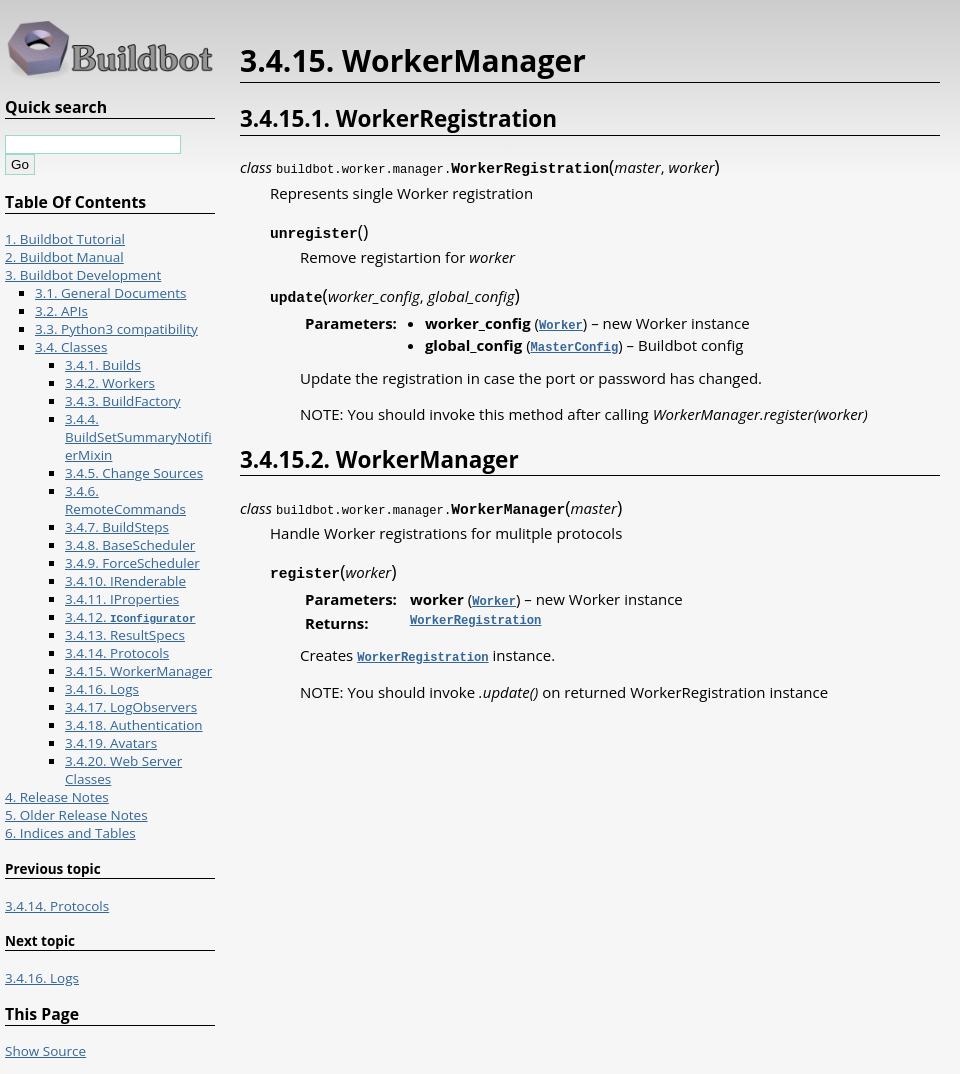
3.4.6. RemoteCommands (125, 500)
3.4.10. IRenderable (125, 581)
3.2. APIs (61, 311)
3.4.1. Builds (103, 365)
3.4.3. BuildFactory (123, 401)
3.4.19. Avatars (111, 743)
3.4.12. (130, 617)
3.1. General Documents (111, 293)
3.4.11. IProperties (122, 599)
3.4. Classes (71, 347)
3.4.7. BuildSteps (117, 527)
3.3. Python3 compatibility (116, 329)
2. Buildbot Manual (64, 257)
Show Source (45, 1051)
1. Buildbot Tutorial (65, 239)
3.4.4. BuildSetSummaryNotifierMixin (138, 437)
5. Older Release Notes (76, 815)
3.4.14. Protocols (117, 653)
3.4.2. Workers (110, 383)
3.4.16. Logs (102, 689)
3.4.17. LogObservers (131, 707)
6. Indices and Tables (70, 833)
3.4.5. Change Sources (134, 473)
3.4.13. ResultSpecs (125, 635)
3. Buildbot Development (83, 275)
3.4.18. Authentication (134, 725)
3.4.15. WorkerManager (138, 671)
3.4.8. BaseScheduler (130, 545)
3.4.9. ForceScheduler (132, 563)
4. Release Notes (57, 797)
